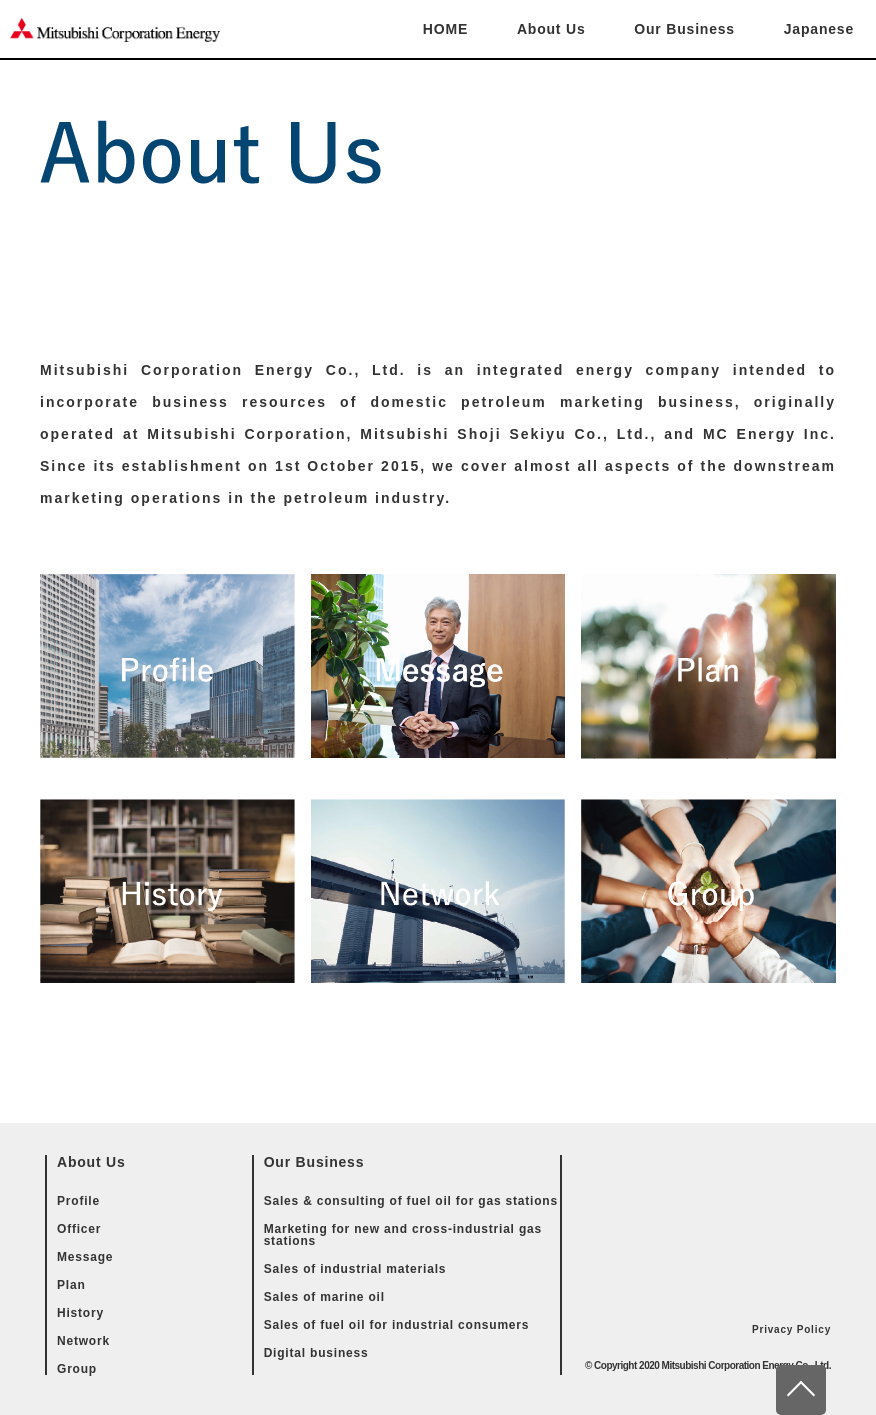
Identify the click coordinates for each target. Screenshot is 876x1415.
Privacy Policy (791, 1329)
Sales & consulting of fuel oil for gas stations (411, 1201)
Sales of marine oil (324, 1297)
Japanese (819, 29)
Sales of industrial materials (355, 1269)
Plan (71, 1285)
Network (83, 1341)
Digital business (316, 1353)
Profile (78, 1201)
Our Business (684, 29)
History (80, 1313)
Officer (79, 1229)
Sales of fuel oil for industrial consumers (397, 1325)
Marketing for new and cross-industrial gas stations (403, 1235)
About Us (551, 29)
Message (85, 1257)
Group (77, 1369)
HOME (445, 29)
